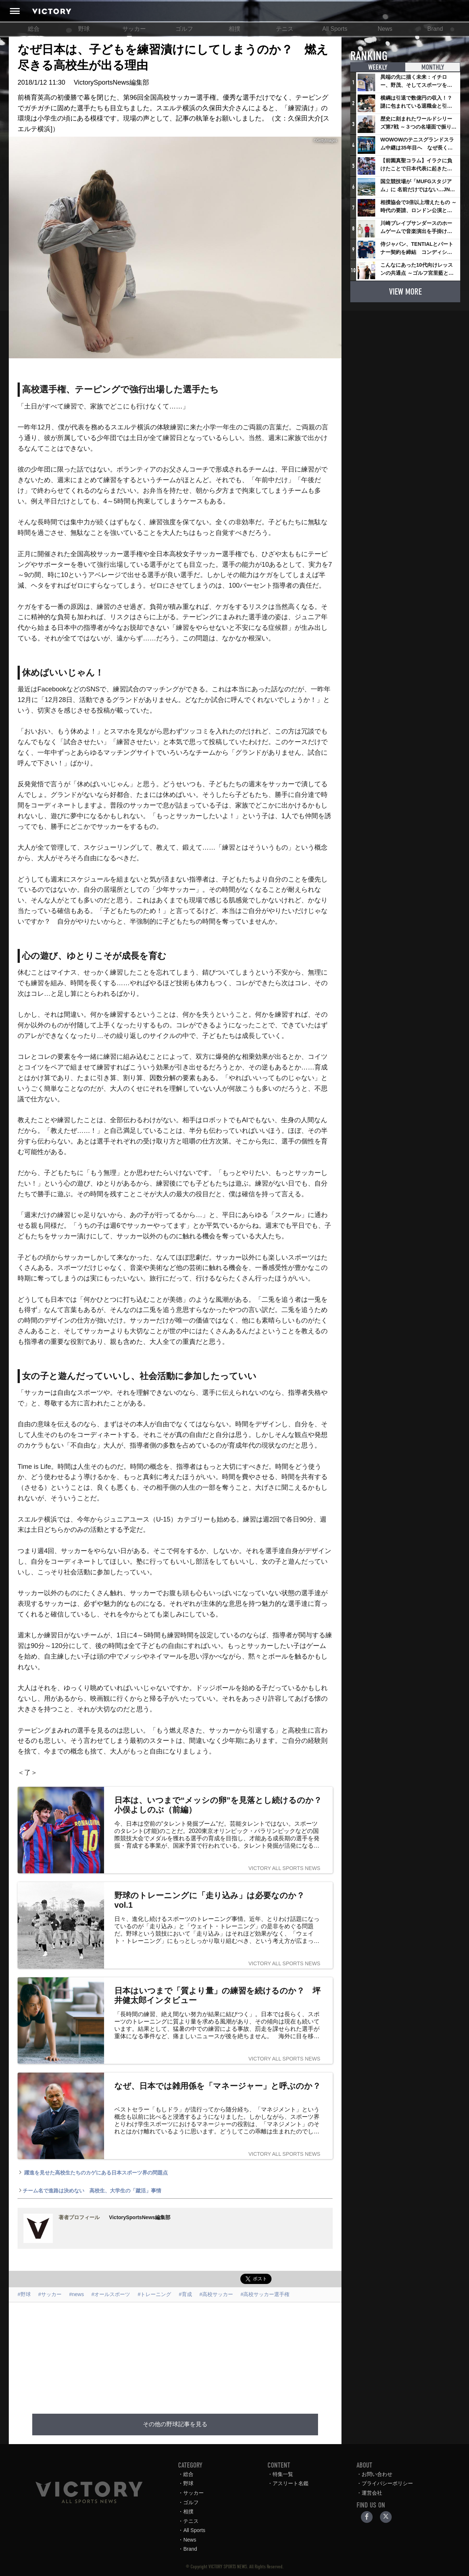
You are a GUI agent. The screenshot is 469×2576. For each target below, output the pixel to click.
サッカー (134, 29)
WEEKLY (378, 67)
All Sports (334, 29)
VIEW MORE (405, 291)
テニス (284, 29)
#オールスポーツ (110, 2294)
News (385, 29)
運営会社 (372, 2493)
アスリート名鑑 (291, 2483)
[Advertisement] (184, 2353)
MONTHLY (432, 67)
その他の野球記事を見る (175, 2424)
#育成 (185, 2294)
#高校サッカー (216, 2294)
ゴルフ (184, 29)
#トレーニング (154, 2294)
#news (76, 2294)
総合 (34, 29)
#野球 (24, 2294)
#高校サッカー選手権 (264, 2294)
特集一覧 (283, 2474)
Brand (435, 29)
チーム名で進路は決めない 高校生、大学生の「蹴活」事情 (89, 2191)
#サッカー (50, 2294)
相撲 (234, 29)
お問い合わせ (377, 2474)
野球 (84, 29)
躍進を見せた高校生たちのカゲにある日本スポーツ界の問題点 (93, 2173)
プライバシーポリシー (387, 2483)
